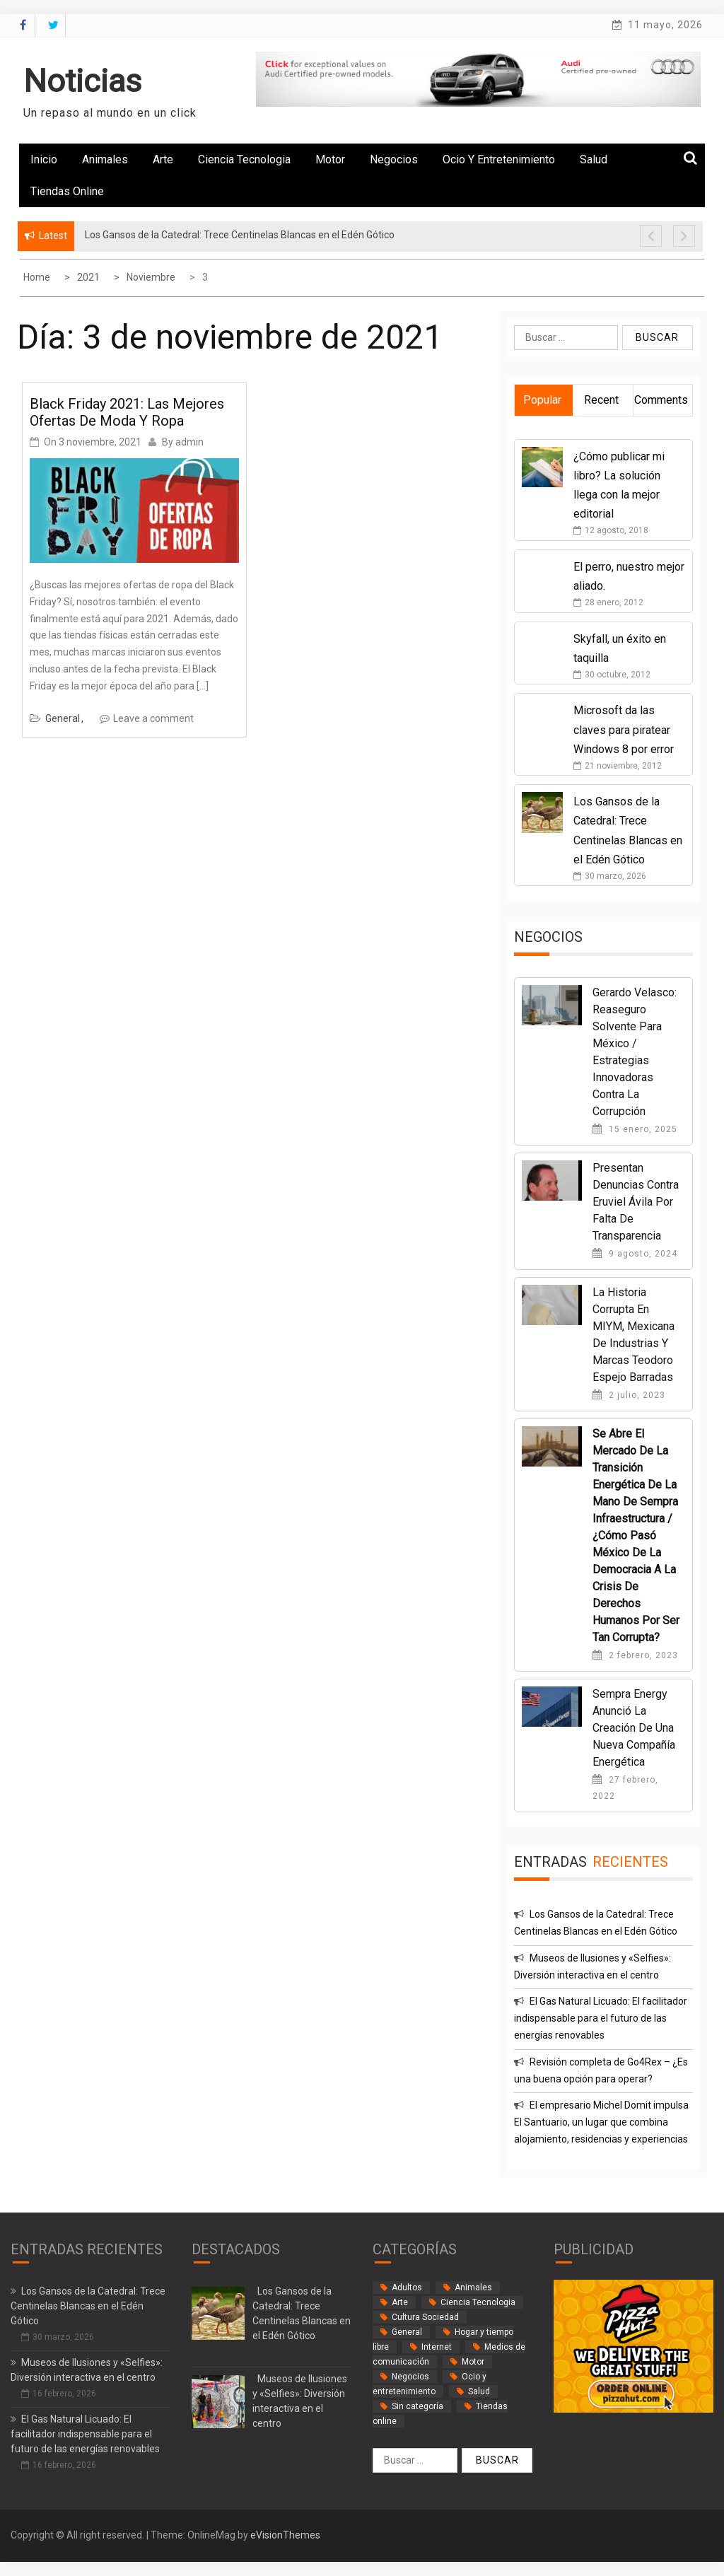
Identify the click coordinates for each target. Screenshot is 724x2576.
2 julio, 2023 (628, 1395)
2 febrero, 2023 (635, 1655)
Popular (542, 400)
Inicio (43, 159)
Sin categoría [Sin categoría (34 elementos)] (417, 2406)
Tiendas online (67, 191)
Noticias (82, 81)
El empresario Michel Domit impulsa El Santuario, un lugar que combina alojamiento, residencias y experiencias (601, 2122)
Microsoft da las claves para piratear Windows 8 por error (623, 729)
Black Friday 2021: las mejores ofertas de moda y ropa (127, 412)
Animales (105, 159)
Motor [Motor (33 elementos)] (473, 2362)
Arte (163, 159)
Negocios (394, 159)
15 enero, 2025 (634, 1129)
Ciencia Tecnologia (244, 159)
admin (189, 442)
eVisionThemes (285, 2535)
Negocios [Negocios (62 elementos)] (410, 2377)
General (62, 718)
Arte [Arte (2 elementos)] (400, 2302)
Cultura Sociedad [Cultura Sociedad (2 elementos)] (425, 2317)
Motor (330, 159)
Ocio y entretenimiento (499, 159)
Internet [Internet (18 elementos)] (436, 2347)
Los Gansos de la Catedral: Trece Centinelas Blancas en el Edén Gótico (88, 2305)
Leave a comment (153, 718)
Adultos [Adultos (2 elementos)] (407, 2287)
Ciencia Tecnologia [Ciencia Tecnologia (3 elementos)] (477, 2302)
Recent (601, 400)
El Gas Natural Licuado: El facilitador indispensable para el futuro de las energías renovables (600, 2018)
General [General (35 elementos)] (407, 2332)
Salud (593, 159)
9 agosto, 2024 (634, 1254)
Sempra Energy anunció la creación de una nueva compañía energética (633, 1727)
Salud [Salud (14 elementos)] (479, 2391)
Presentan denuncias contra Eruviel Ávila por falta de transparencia (635, 1201)
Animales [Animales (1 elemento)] (473, 2287)
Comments (661, 400)
